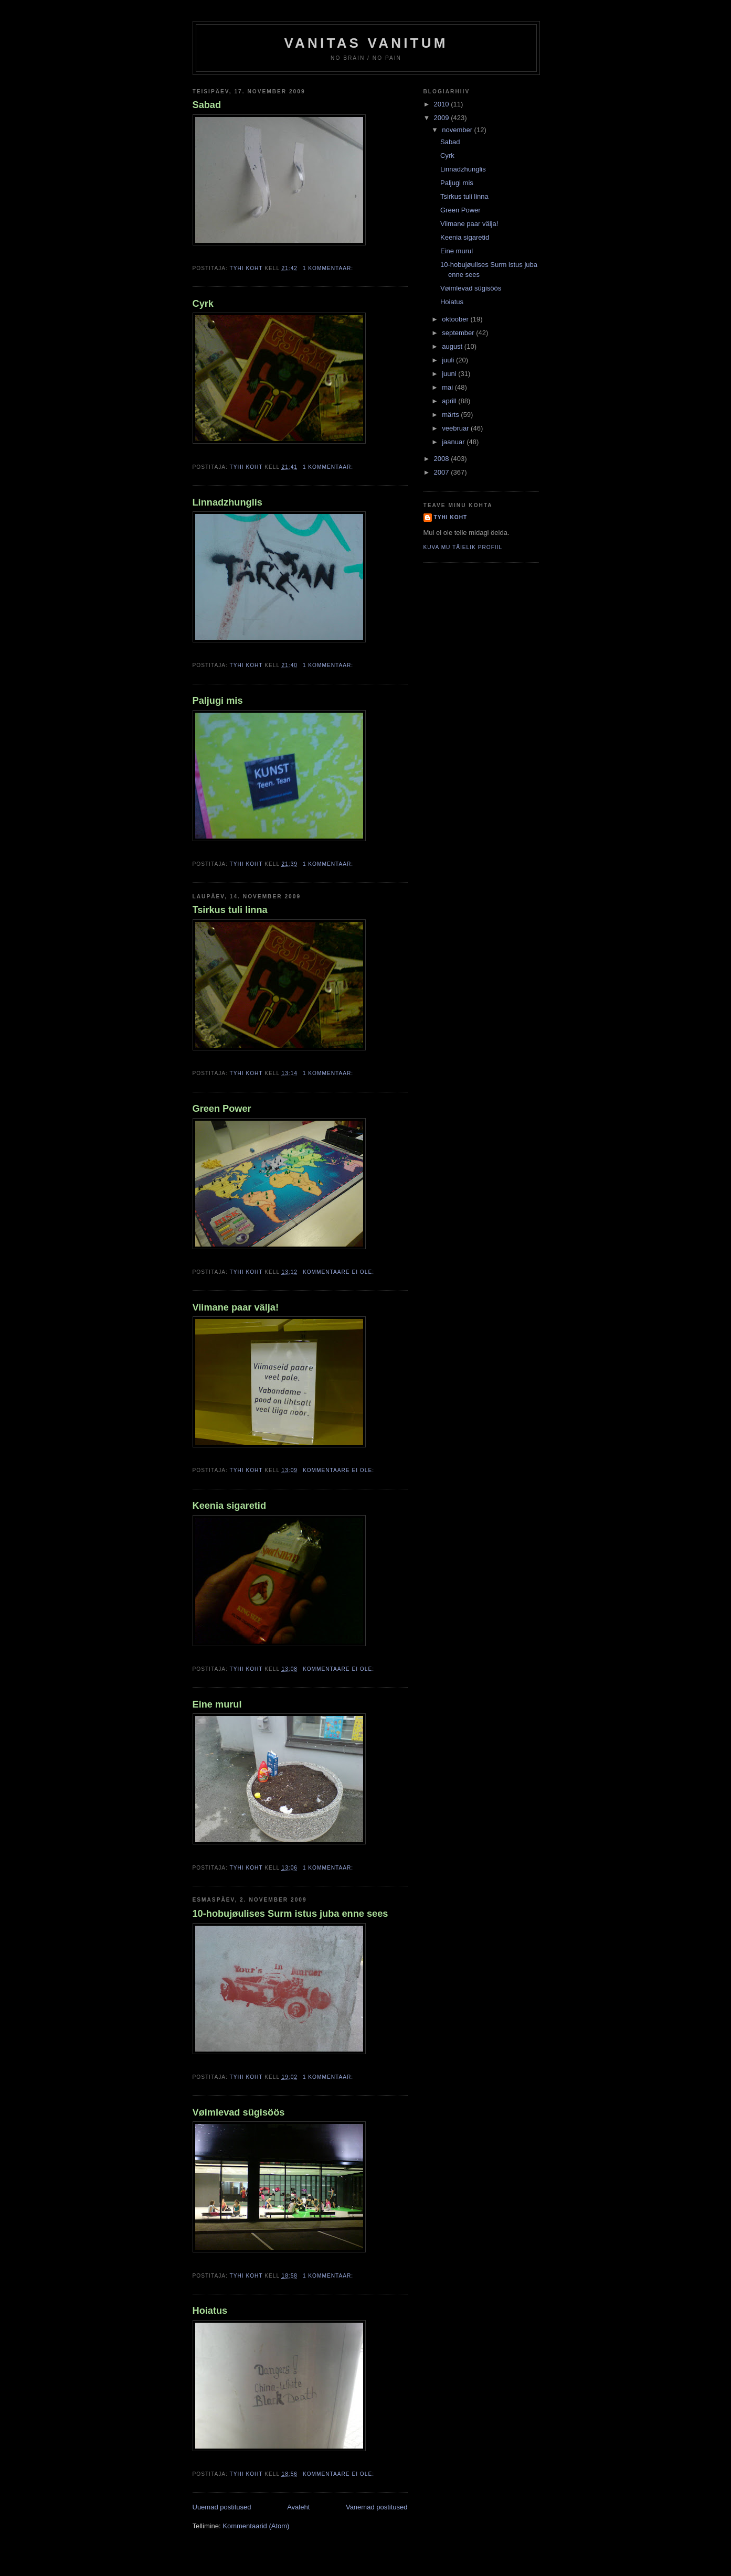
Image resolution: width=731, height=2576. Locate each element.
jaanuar (454, 442)
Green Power (222, 1108)
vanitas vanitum (366, 43)
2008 (442, 459)
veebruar (456, 428)
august (453, 346)
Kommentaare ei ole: (339, 1272)
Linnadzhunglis (227, 502)
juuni (450, 374)
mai (448, 387)
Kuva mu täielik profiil (463, 547)
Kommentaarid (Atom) (256, 2526)
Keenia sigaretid (230, 1505)
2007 (442, 472)
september (459, 333)
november (458, 130)
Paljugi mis (218, 700)
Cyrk (203, 303)
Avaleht (298, 2507)
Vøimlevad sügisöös (239, 2112)
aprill (450, 401)
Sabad (207, 105)
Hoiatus (210, 2310)
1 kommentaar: (329, 268)
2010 (442, 104)
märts (451, 414)
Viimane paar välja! (236, 1307)
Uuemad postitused (222, 2507)
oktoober (456, 319)
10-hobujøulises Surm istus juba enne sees (290, 1913)
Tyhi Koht (451, 517)
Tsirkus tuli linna (230, 910)
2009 (442, 118)
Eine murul (217, 1704)
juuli (449, 360)
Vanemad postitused (377, 2507)
